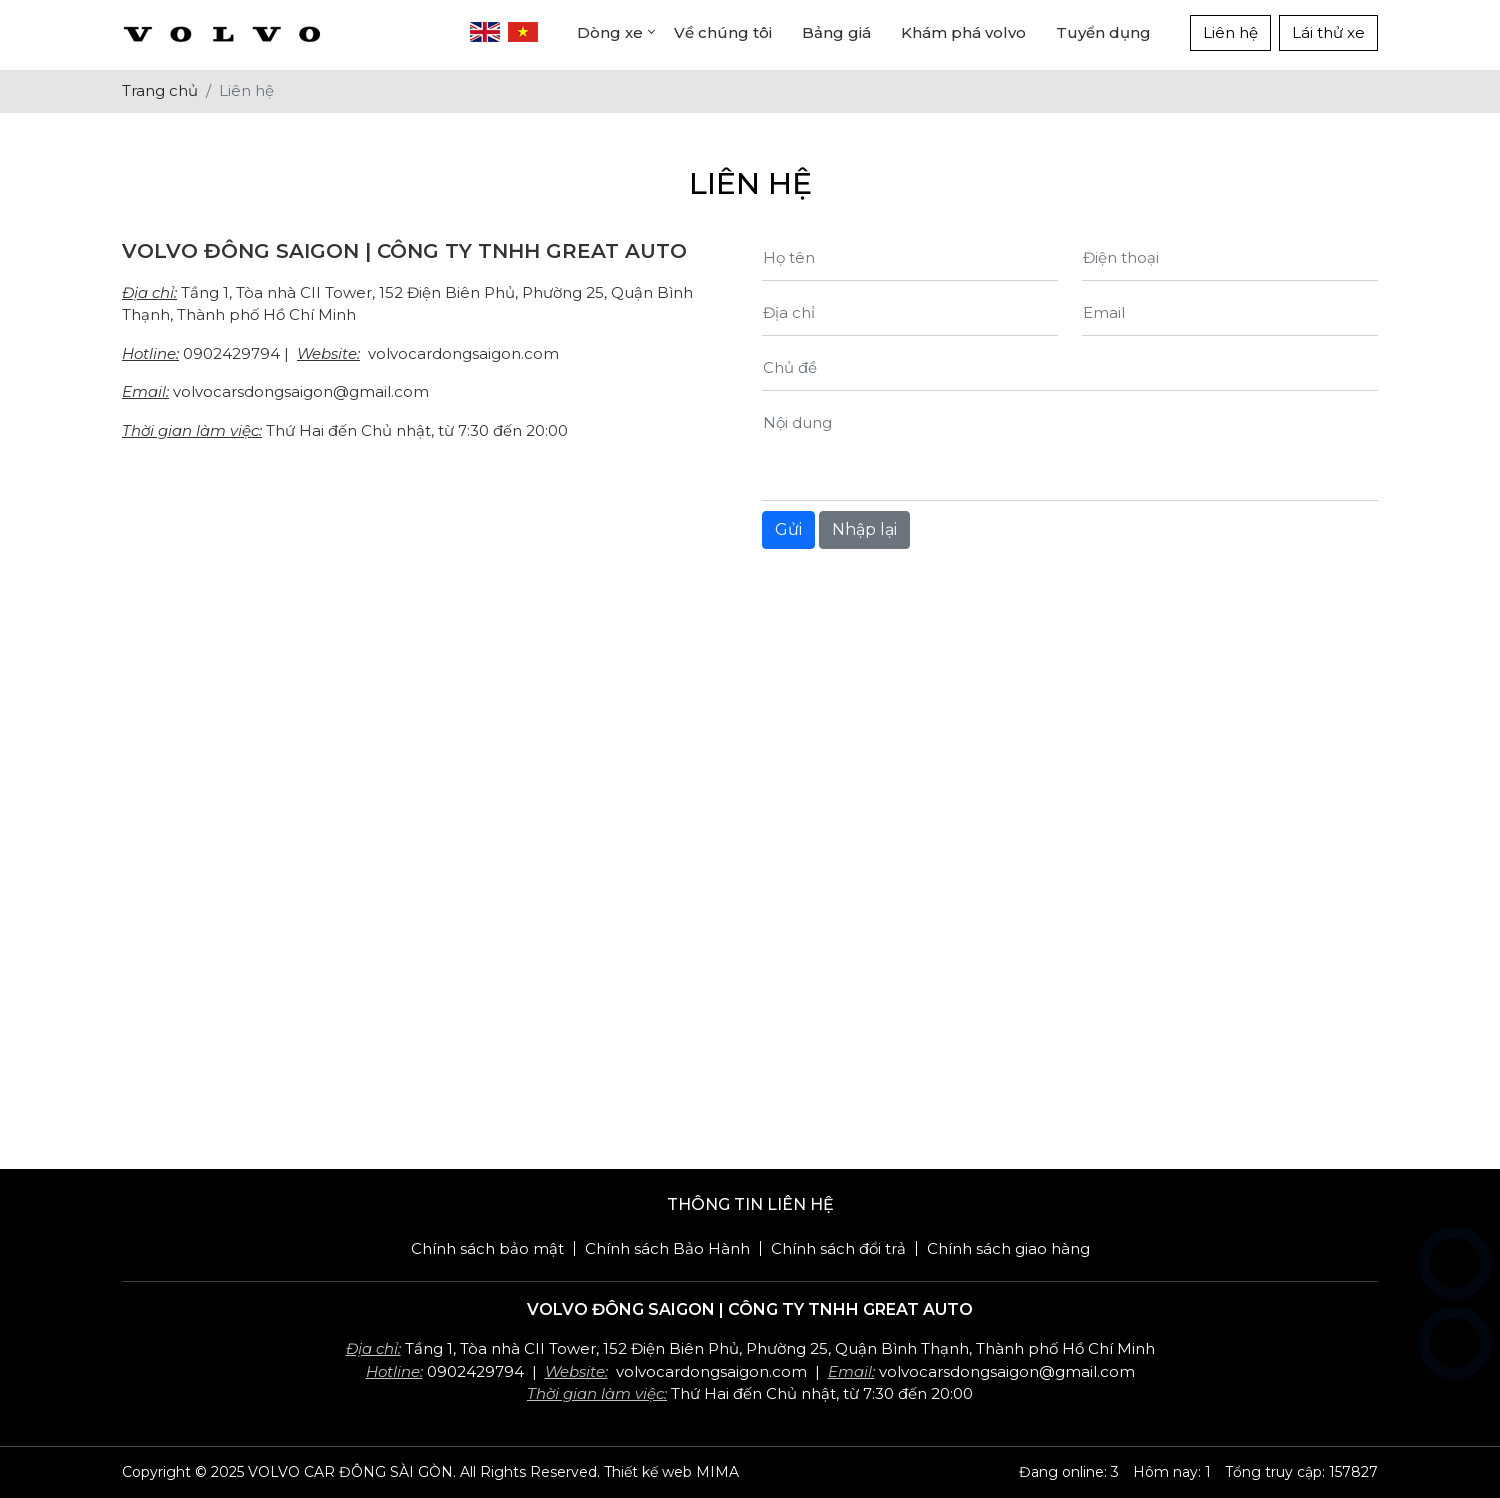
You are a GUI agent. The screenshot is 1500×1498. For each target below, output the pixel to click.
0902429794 (231, 353)
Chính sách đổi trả (838, 1248)
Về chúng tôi (723, 32)
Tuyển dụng (1103, 32)
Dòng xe (610, 32)
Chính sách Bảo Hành (667, 1248)
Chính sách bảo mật (487, 1248)
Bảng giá (836, 32)
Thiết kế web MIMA (671, 1472)
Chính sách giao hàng (1008, 1248)
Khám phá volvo (963, 32)
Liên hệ (1230, 32)
